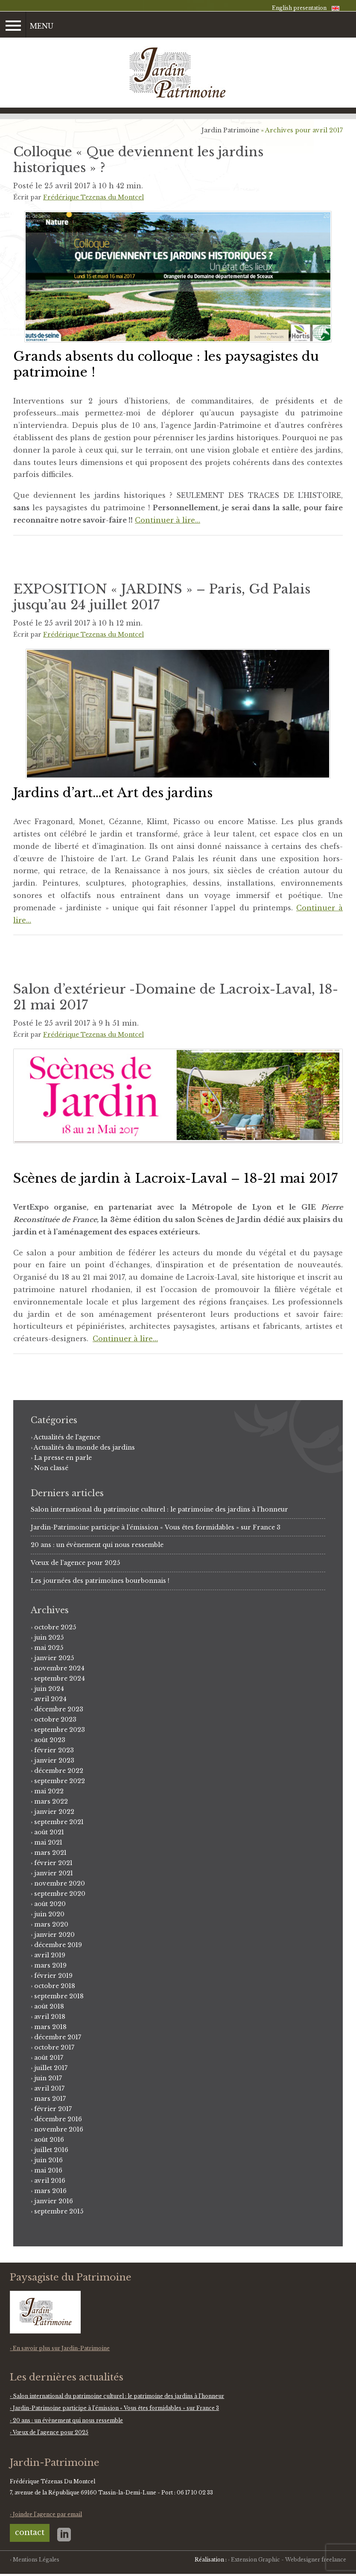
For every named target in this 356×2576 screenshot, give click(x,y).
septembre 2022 (59, 1781)
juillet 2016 (51, 2150)
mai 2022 (49, 1791)
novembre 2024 (59, 1668)
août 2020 (50, 1904)
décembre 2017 (57, 2037)
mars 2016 (50, 2191)
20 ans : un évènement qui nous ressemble (97, 1545)
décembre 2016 (58, 2119)
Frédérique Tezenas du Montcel (93, 197)
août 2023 (49, 1740)
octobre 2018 (54, 1986)
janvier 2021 (53, 1873)
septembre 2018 (59, 1996)
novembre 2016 (58, 2129)
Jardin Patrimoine (230, 130)
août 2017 (48, 2057)
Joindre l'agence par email (47, 2514)
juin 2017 (48, 2078)
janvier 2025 (54, 1658)
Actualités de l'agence (67, 1437)
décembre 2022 (58, 1771)
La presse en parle (63, 1458)
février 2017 (53, 2109)
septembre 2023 (59, 1730)
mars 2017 (50, 2098)
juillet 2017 (50, 2068)
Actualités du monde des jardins (84, 1447)
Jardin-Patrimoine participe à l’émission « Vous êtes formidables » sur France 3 (155, 1527)
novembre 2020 (59, 1883)
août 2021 (49, 1832)
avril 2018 (49, 2016)
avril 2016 (49, 2180)
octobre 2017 (54, 2047)
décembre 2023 (58, 1709)
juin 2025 (49, 1637)
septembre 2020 (59, 1894)
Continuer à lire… (167, 520)
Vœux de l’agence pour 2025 (75, 1563)
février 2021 (53, 1863)
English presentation (299, 8)
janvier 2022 (54, 1812)
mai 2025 (48, 1648)
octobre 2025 (55, 1627)
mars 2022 (51, 1801)
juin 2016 (48, 2160)
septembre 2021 (59, 1822)
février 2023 (54, 1750)
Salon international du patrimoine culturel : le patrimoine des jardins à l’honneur (159, 1509)
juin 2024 (49, 1689)
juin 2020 (49, 1914)
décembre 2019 (58, 1945)
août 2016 (49, 2139)
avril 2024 (50, 1699)
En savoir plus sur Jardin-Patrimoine (61, 2348)
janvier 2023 (54, 1760)
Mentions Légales (36, 2559)
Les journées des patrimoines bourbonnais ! (100, 1581)
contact (29, 2532)
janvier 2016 (53, 2201)
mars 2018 (50, 2027)
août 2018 (49, 2006)
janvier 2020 (54, 1935)
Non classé (51, 1468)
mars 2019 (50, 1965)
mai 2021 (48, 1842)
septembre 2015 (58, 2211)
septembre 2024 (59, 1678)
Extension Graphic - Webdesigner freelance (288, 2559)
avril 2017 (49, 2088)
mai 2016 (48, 2170)
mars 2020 (51, 1924)
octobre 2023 (55, 1719)
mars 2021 (50, 1853)
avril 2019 (49, 1955)
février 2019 (53, 1976)
